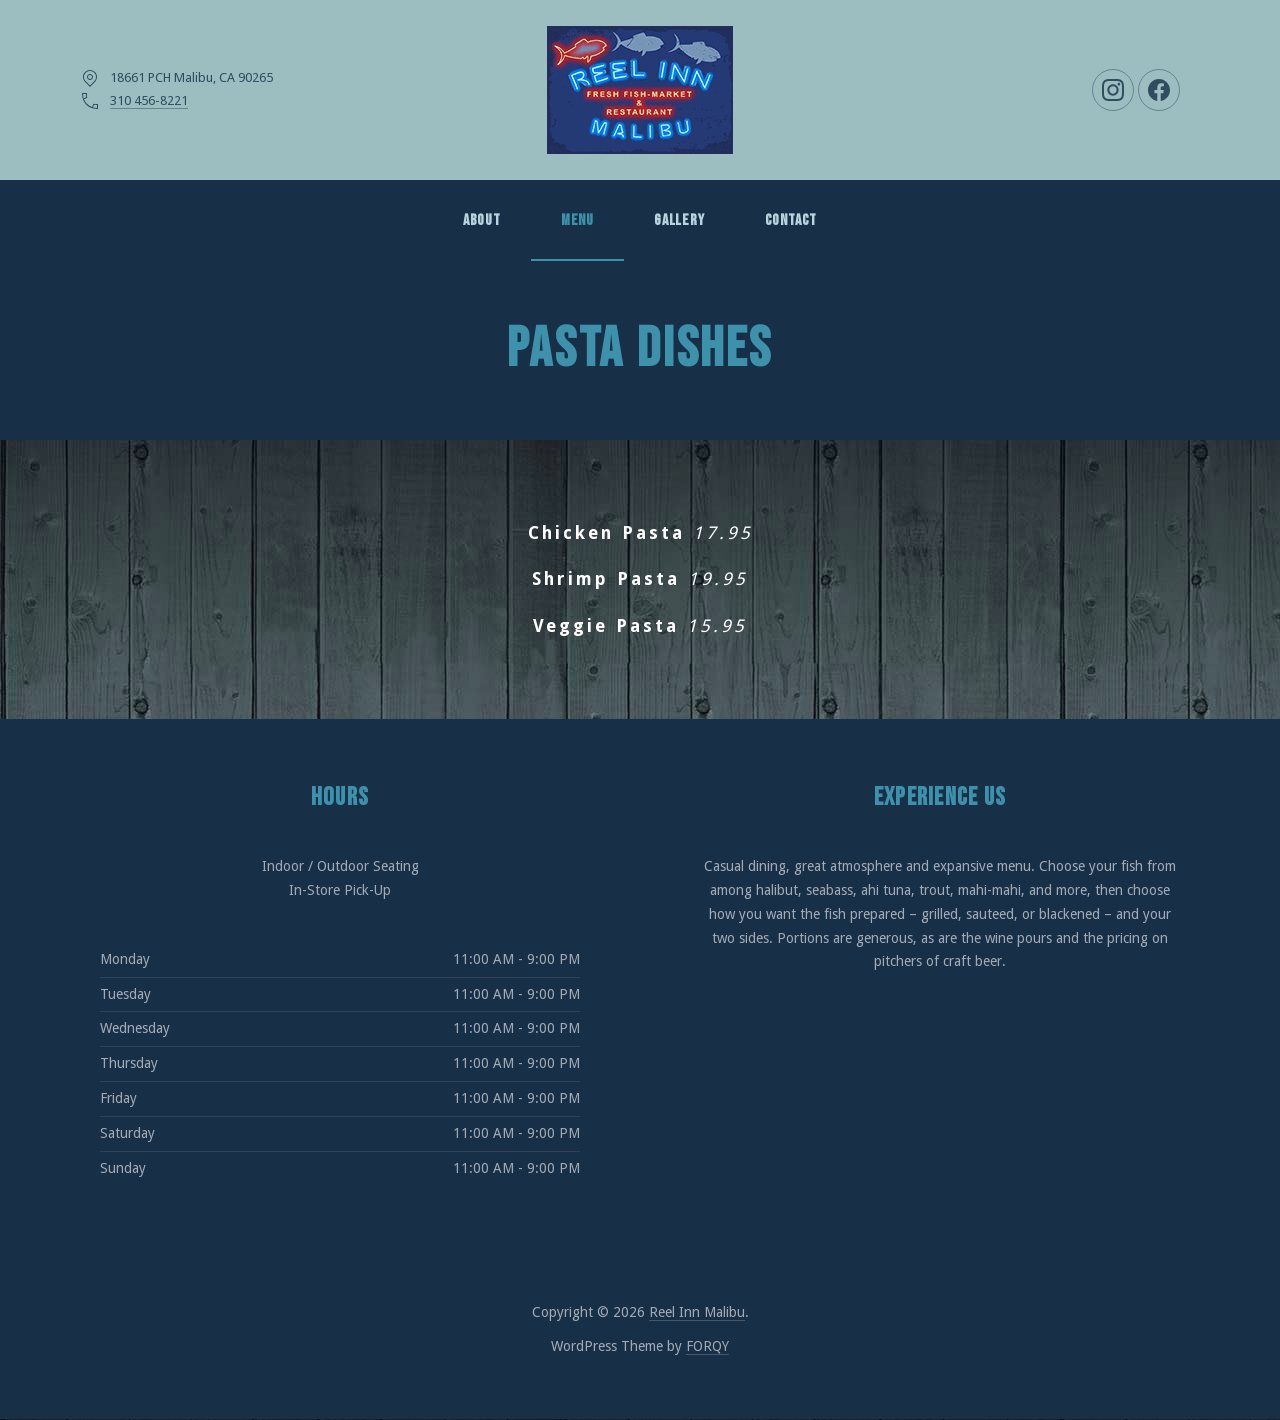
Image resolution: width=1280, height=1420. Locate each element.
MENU (577, 220)
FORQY (707, 1346)
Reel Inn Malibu (697, 1312)
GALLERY (679, 220)
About (482, 220)
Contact (791, 220)
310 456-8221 (149, 100)
